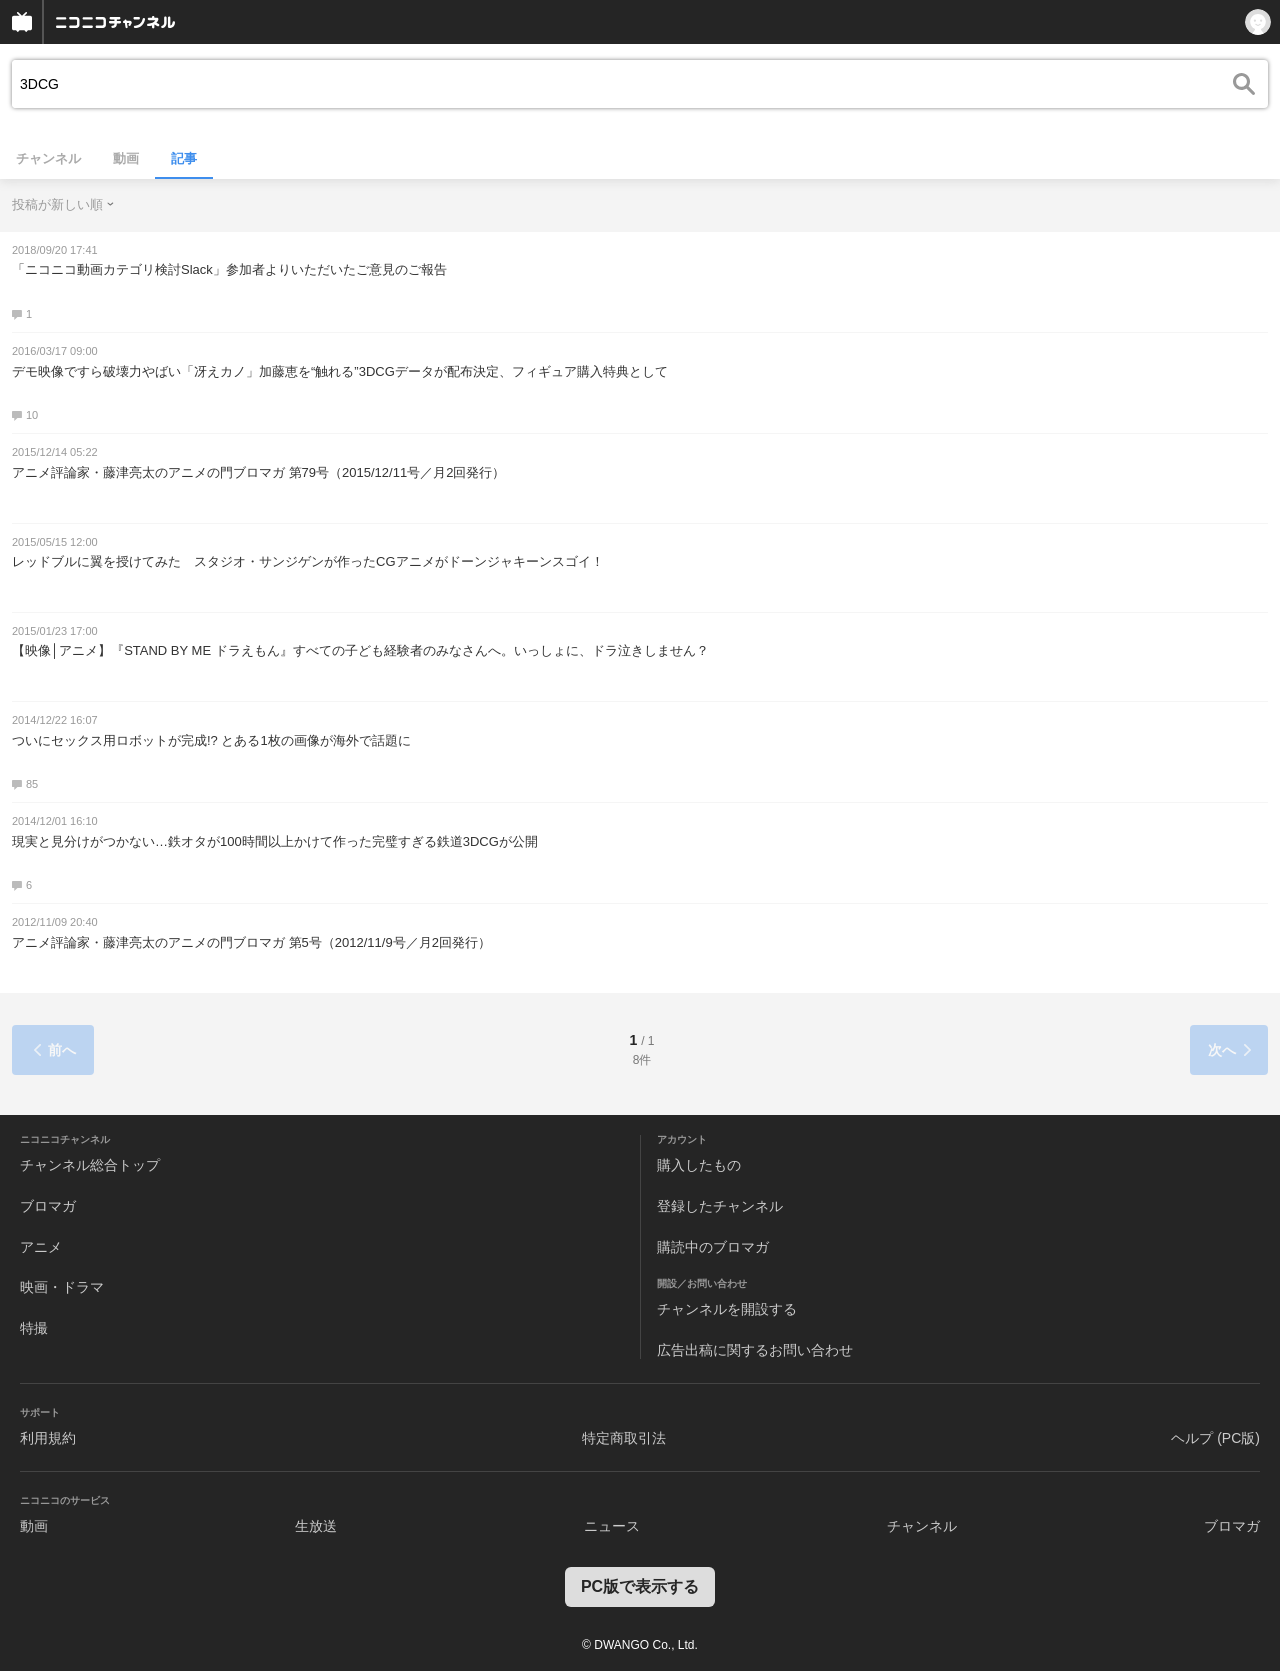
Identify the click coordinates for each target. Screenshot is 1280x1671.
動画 (126, 158)
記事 (184, 158)
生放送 (316, 1526)
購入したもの (699, 1165)
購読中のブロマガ (713, 1247)
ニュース (612, 1526)
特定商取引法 (624, 1438)
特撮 (34, 1328)
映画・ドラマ (62, 1287)
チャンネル (48, 158)
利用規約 (48, 1438)
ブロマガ (48, 1206)
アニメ (41, 1247)
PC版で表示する (640, 1586)
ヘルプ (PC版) (1215, 1438)
